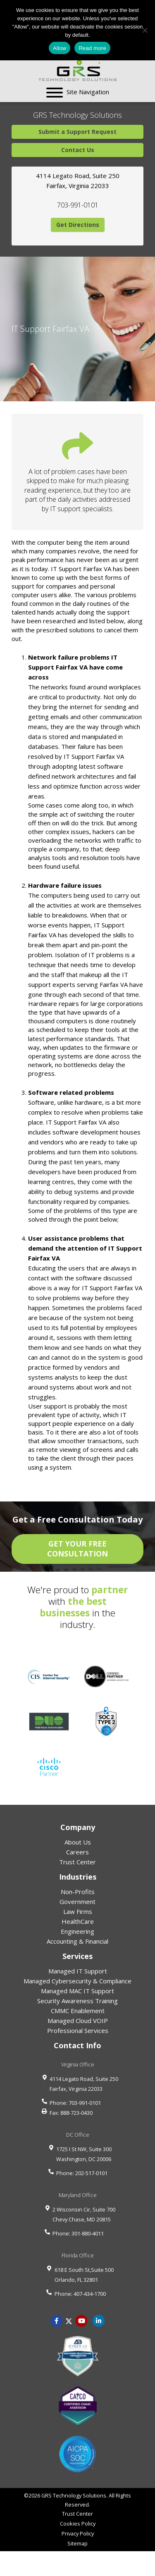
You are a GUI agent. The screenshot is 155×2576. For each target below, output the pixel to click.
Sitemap (77, 2543)
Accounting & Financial (77, 1941)
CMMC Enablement (78, 2010)
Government (77, 1901)
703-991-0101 (77, 205)
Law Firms (77, 1911)
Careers (77, 1852)
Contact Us (77, 150)
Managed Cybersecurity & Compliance (77, 1981)
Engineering (77, 1931)
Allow (59, 48)
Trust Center (77, 1862)
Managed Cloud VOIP (78, 2020)
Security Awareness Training (77, 2001)
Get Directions (77, 225)
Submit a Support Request (77, 132)
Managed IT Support (77, 1971)
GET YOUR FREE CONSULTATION (77, 1548)
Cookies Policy (77, 2523)
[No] (145, 30)
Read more (92, 48)
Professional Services (77, 2030)
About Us (77, 1842)
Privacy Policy (78, 2533)
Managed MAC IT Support (77, 1991)
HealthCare (78, 1921)
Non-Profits (78, 1891)
